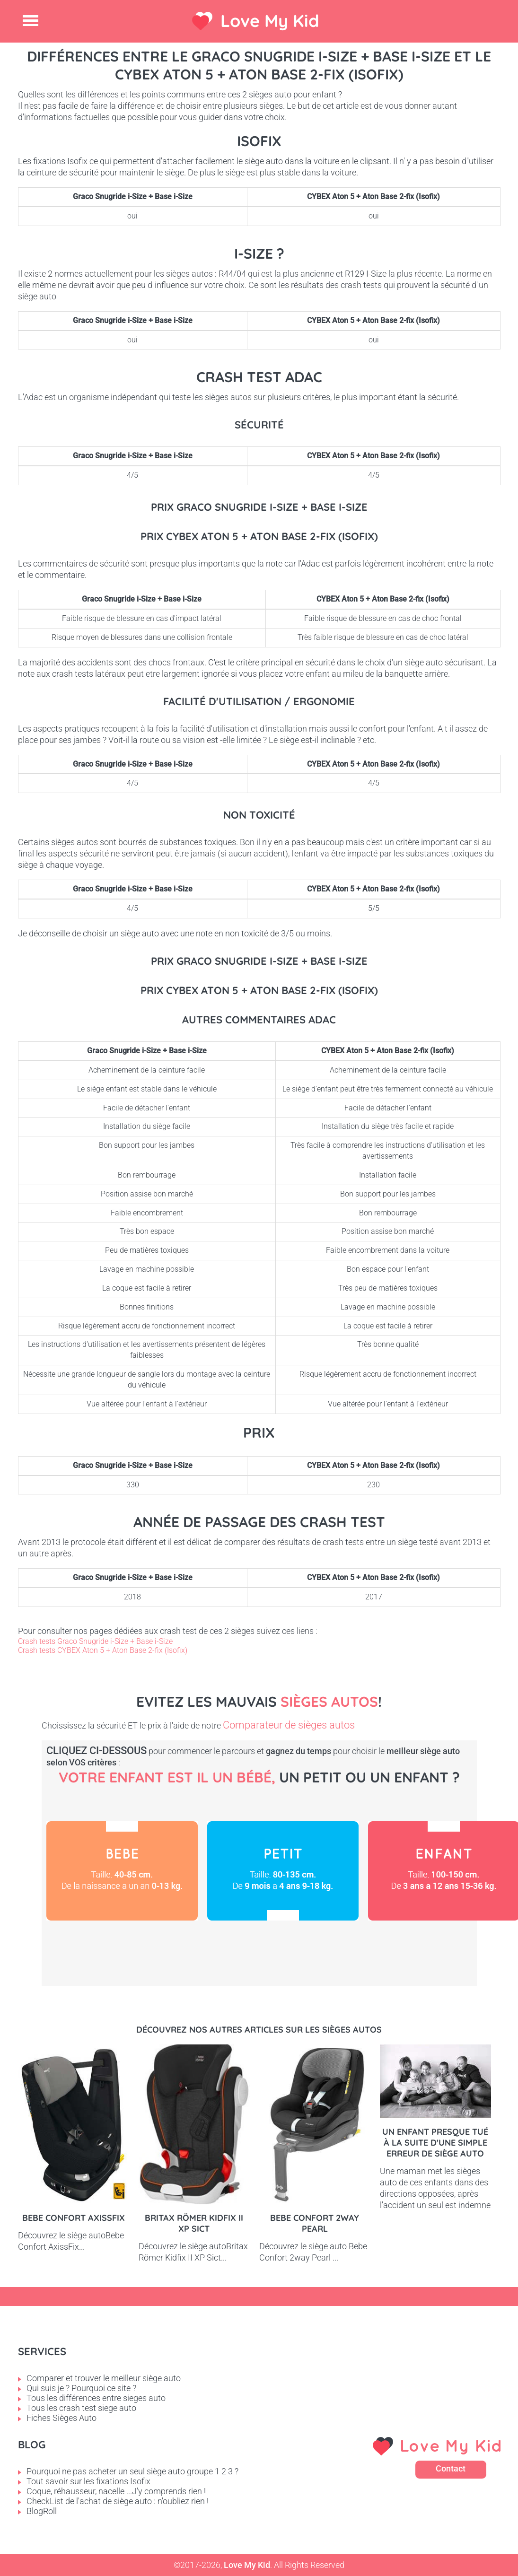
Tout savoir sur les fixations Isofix (88, 2481)
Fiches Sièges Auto (61, 2418)
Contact (450, 2468)
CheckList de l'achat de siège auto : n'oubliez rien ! (117, 2501)
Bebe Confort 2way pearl (314, 2223)
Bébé (122, 1871)
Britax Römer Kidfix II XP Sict (194, 2223)
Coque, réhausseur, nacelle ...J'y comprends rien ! (116, 2491)
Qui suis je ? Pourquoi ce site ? (81, 2388)
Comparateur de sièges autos (289, 1725)
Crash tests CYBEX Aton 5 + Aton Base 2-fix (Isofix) (102, 1650)
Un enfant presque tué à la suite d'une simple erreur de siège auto (435, 2142)
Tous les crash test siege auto (81, 2408)
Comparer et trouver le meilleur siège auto (103, 2378)
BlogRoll (41, 2511)
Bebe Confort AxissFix (73, 2217)
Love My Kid (269, 20)
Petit (283, 1871)
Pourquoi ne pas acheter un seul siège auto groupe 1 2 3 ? (132, 2471)
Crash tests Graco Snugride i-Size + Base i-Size (95, 1641)
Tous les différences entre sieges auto (96, 2398)
